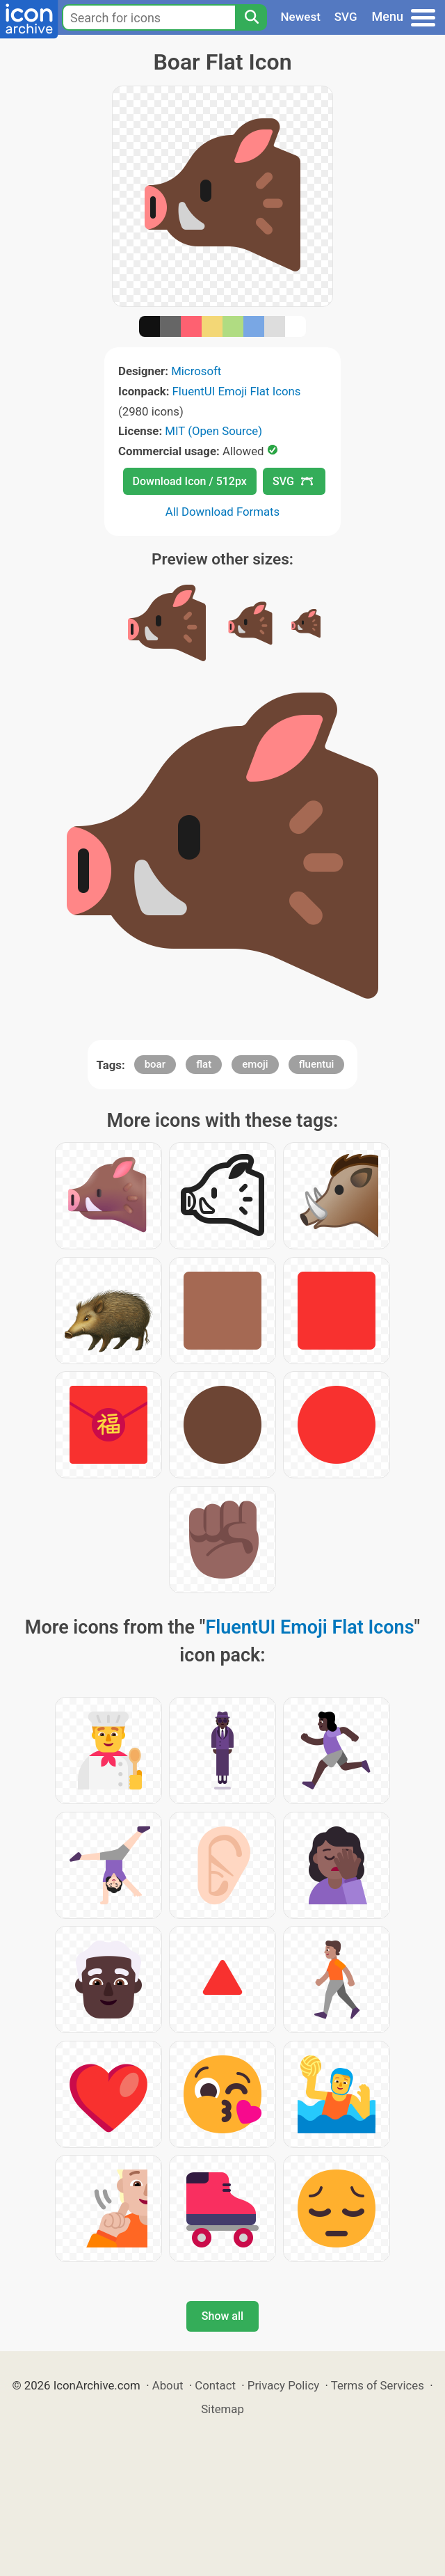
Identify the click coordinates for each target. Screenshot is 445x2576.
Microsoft (196, 371)
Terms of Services (377, 2385)
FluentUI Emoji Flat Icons (236, 391)
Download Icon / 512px (190, 481)
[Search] (251, 17)
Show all (222, 2316)
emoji (255, 1064)
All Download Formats (222, 512)
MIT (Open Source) (213, 431)
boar (155, 1064)
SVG (345, 17)
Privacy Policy (283, 2385)
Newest (301, 17)
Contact (215, 2385)
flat (203, 1064)
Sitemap (222, 2409)
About (168, 2385)
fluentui (316, 1064)
